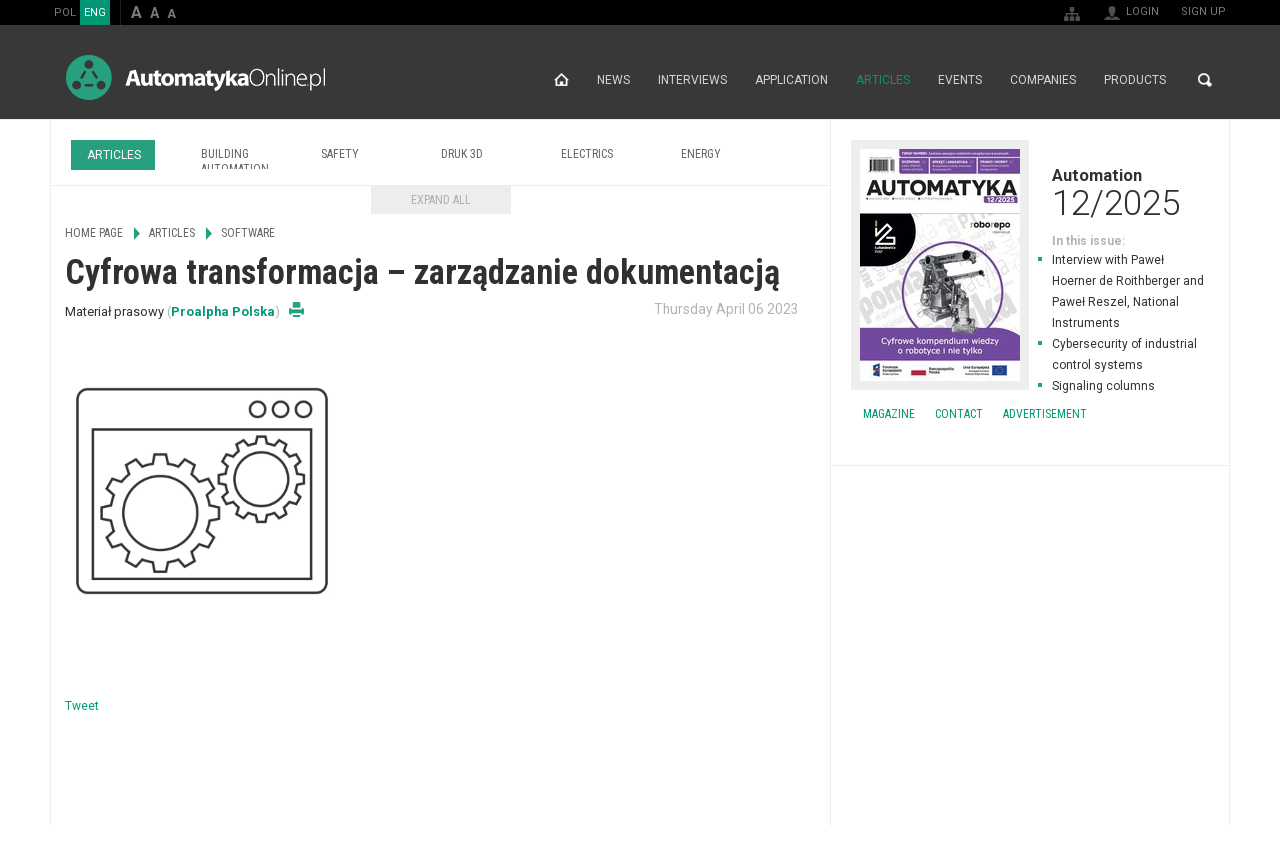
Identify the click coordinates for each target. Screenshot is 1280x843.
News (613, 80)
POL (65, 12)
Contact (959, 414)
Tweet (82, 706)
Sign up (1203, 11)
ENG (95, 12)
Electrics (587, 154)
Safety (340, 154)
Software (248, 233)
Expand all (441, 200)
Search (1205, 80)
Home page (561, 80)
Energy (701, 154)
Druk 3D (462, 154)
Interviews (692, 80)
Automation (1030, 192)
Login (1142, 11)
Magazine (889, 414)
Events (960, 80)
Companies (1043, 80)
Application (791, 80)
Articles (883, 80)
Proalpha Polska (223, 311)
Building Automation (235, 161)
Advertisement (1045, 414)
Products (1135, 80)
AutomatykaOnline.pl (195, 77)
